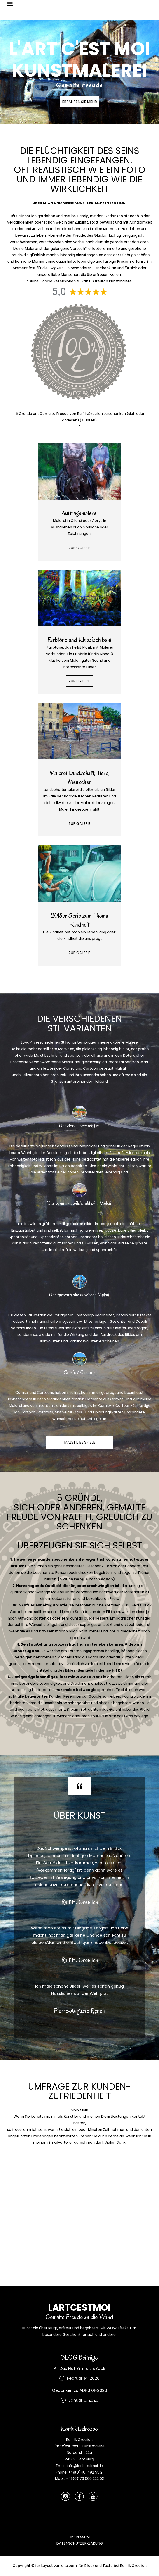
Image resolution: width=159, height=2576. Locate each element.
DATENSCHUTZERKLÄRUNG (79, 2543)
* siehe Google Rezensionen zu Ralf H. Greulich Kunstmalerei (79, 281)
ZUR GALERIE (80, 547)
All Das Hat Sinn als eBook (79, 2368)
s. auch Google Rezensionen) (87, 1579)
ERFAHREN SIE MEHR (79, 101)
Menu (11, 4)
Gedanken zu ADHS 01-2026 (79, 2390)
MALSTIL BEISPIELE (79, 1442)
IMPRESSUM (79, 2536)
